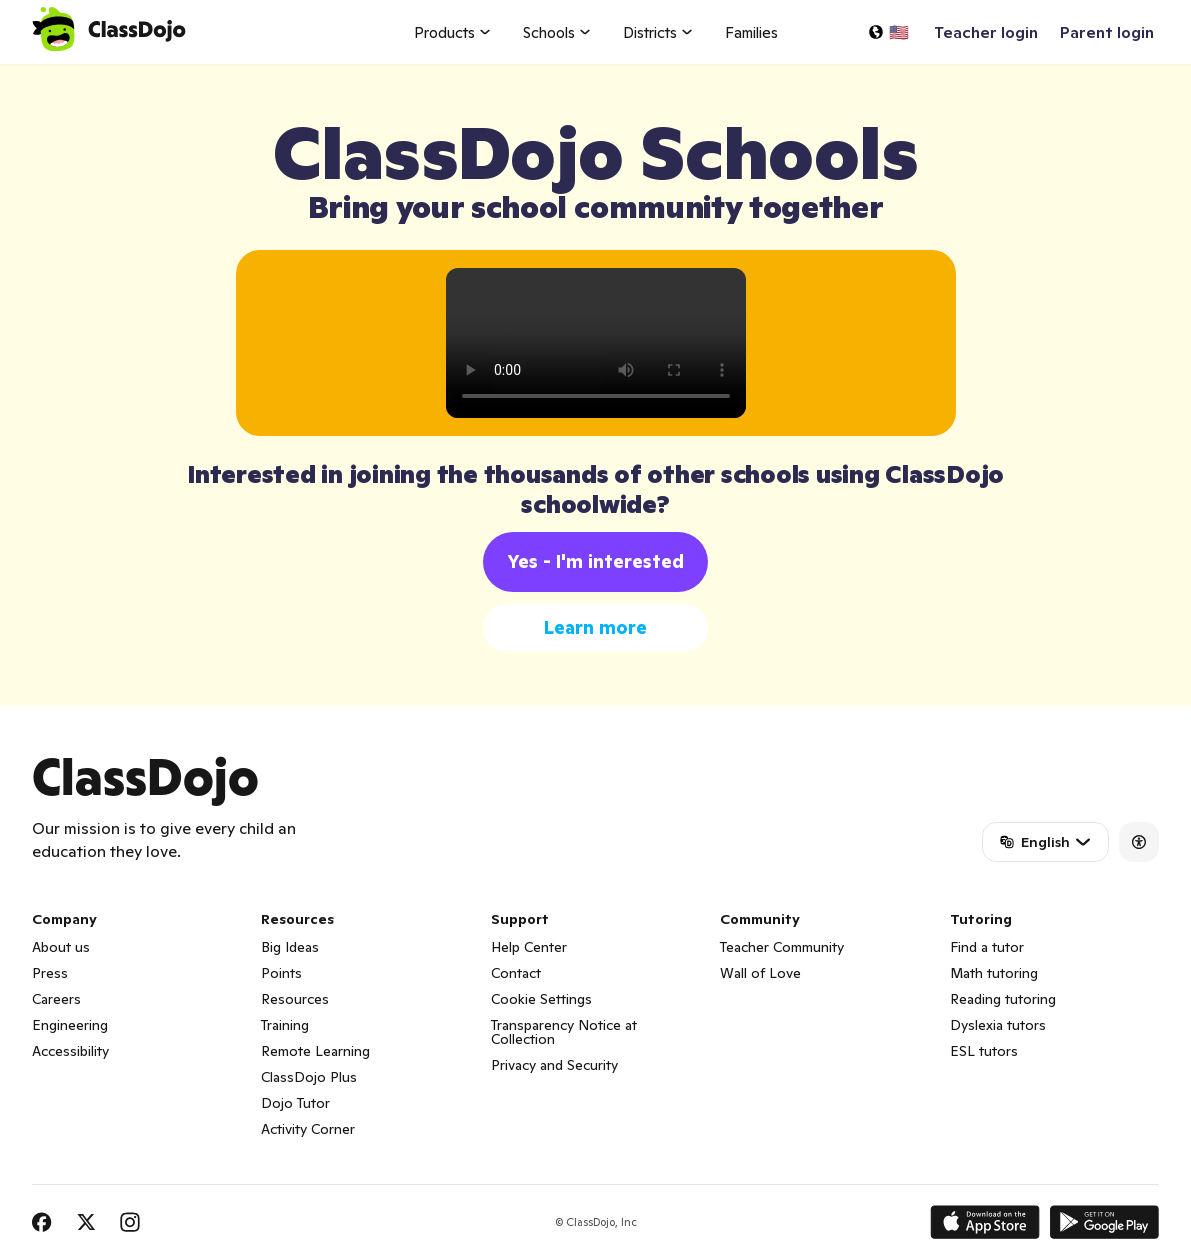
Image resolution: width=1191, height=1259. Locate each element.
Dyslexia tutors (998, 1025)
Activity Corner (308, 1129)
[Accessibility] (1139, 842)
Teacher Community (782, 947)
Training (285, 1025)
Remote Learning (315, 1051)
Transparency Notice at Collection (564, 1032)
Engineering (70, 1025)
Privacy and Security (554, 1065)
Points (281, 973)
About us (61, 947)
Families (751, 32)
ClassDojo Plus (309, 1077)
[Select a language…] (888, 32)
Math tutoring (994, 973)
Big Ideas (290, 947)
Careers (56, 999)
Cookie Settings (541, 999)
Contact (516, 973)
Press (50, 973)
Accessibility (70, 1051)
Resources (295, 999)
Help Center (529, 947)
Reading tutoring (1003, 999)
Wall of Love (760, 973)
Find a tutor (987, 947)
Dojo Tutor (295, 1103)
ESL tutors (984, 1051)
